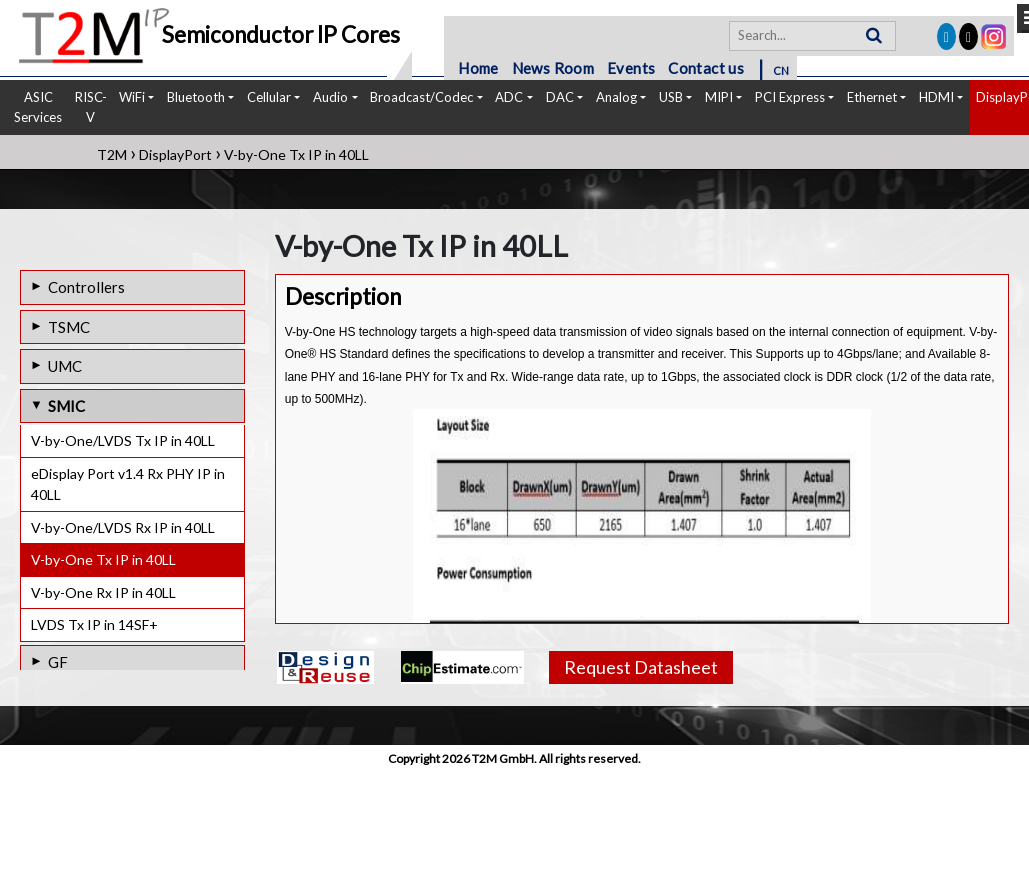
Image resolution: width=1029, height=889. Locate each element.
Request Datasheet (641, 667)
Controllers (86, 287)
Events (631, 68)
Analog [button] (616, 97)
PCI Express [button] (790, 97)
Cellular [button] (269, 97)
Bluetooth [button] (196, 97)
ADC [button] (509, 97)
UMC (65, 366)
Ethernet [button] (872, 97)
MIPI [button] (719, 97)
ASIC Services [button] (38, 107)
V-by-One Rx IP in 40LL (103, 592)
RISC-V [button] (91, 107)
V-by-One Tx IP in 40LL (103, 559)
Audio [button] (330, 97)
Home (478, 68)
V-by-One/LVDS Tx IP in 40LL (123, 440)
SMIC (66, 406)
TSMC (69, 327)
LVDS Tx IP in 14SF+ (94, 624)
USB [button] (671, 97)
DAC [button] (560, 97)
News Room (553, 68)
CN (781, 70)
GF (58, 662)
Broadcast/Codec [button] (421, 97)
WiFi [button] (132, 97)
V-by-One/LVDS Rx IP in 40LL (123, 527)
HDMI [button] (936, 97)
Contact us (706, 68)
